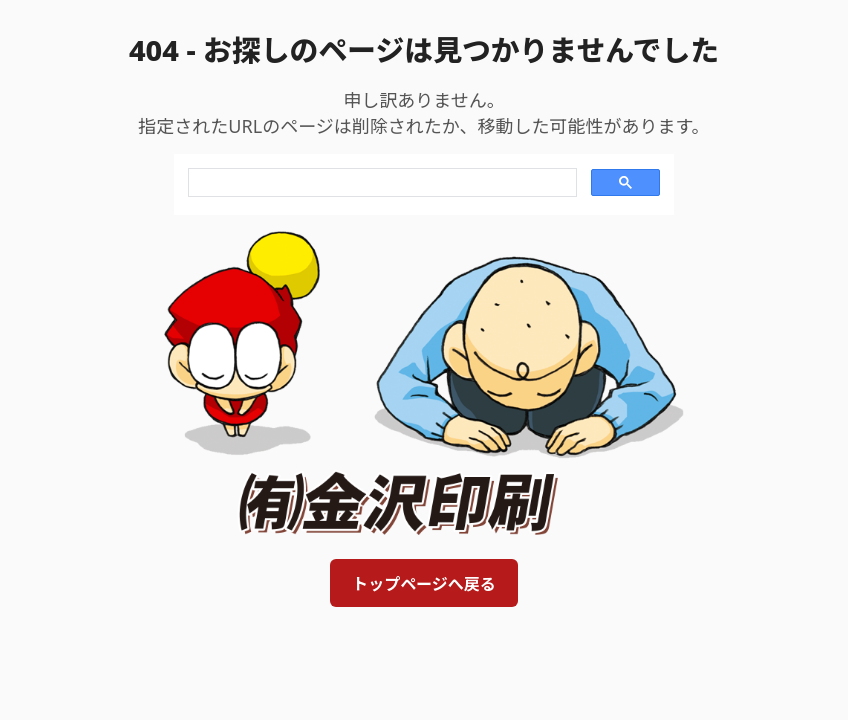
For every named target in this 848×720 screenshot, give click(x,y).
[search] (380, 183)
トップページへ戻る (424, 584)
